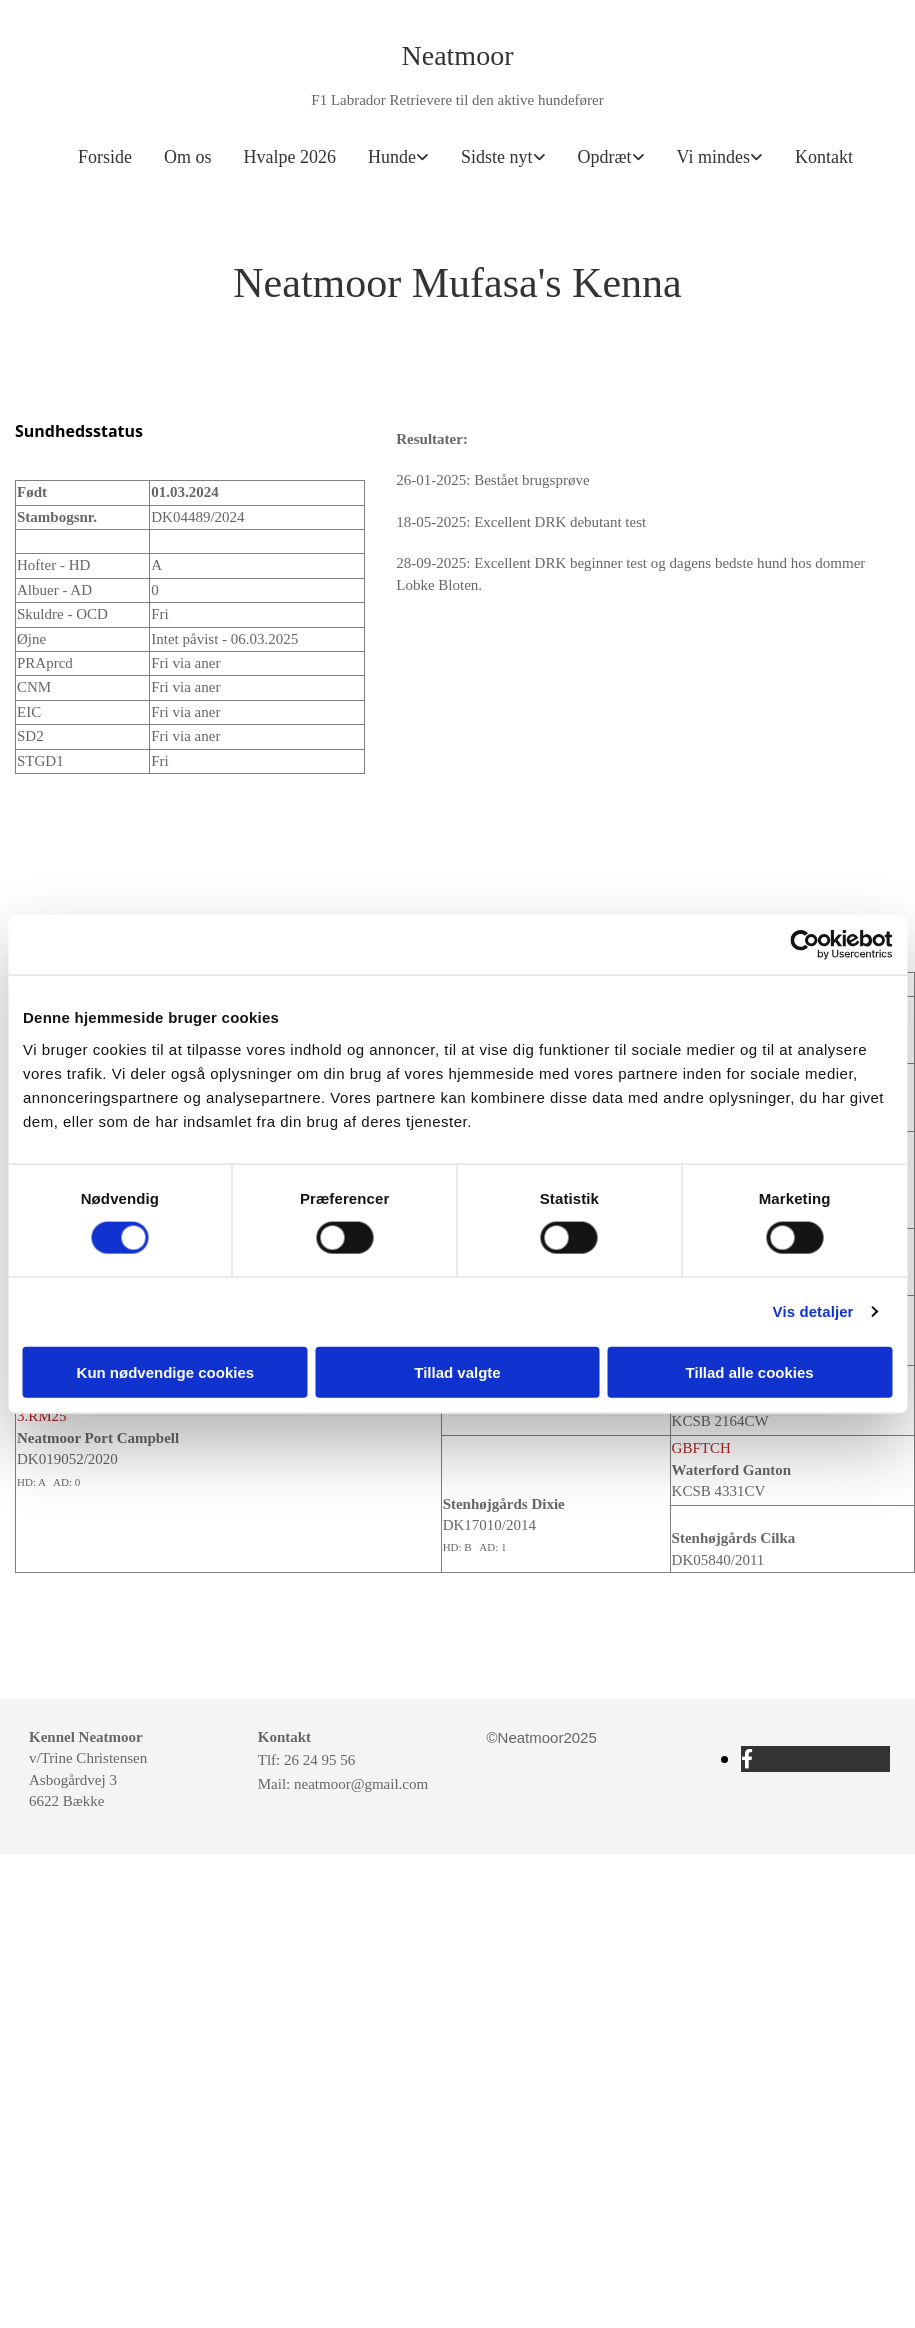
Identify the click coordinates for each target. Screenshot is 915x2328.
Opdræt (605, 157)
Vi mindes (713, 157)
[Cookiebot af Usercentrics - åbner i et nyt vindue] (804, 945)
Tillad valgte (457, 1371)
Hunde (392, 157)
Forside (105, 157)
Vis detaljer (813, 1311)
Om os (188, 157)
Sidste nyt (497, 157)
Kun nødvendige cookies (166, 1371)
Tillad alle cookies (750, 1371)
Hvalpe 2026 (290, 157)
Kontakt (824, 157)
